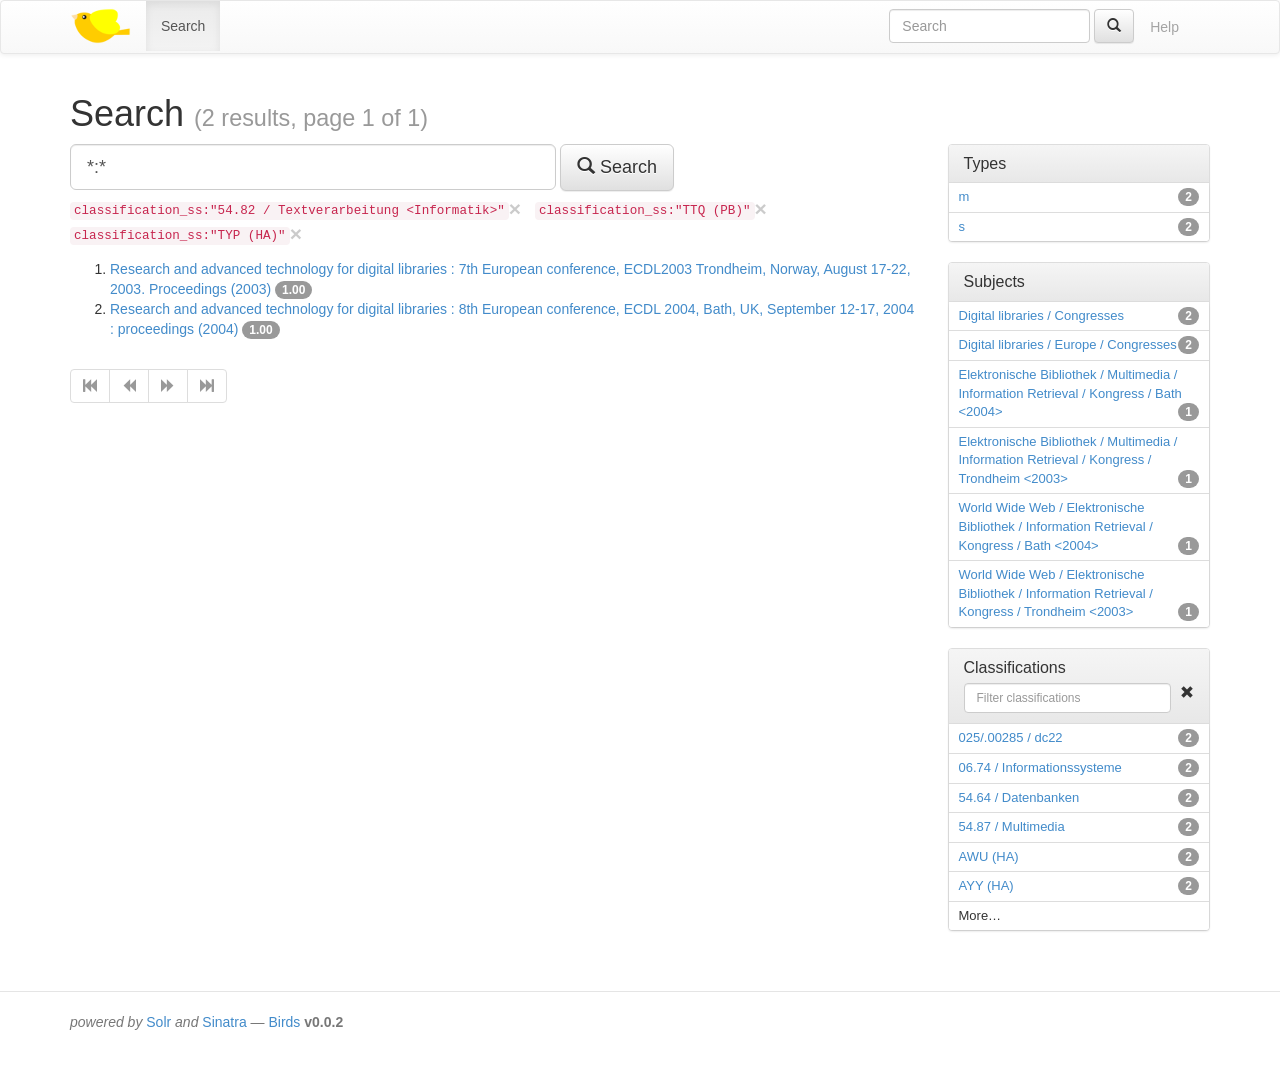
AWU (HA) (989, 856)
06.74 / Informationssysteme (1040, 767)
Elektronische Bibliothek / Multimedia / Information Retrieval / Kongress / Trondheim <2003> (1068, 460)
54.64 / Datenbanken (1019, 797)
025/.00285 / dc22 (1011, 737)
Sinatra (224, 1022)
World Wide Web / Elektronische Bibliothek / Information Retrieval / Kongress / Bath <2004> (1056, 526)
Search (183, 26)
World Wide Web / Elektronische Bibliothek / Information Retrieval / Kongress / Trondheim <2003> (1056, 593)
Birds (284, 1022)
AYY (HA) (986, 885)
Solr (158, 1022)
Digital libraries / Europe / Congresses (1068, 344)
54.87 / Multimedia (1012, 826)
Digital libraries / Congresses (1041, 315)
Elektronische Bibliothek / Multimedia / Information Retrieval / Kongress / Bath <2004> (1070, 393)
